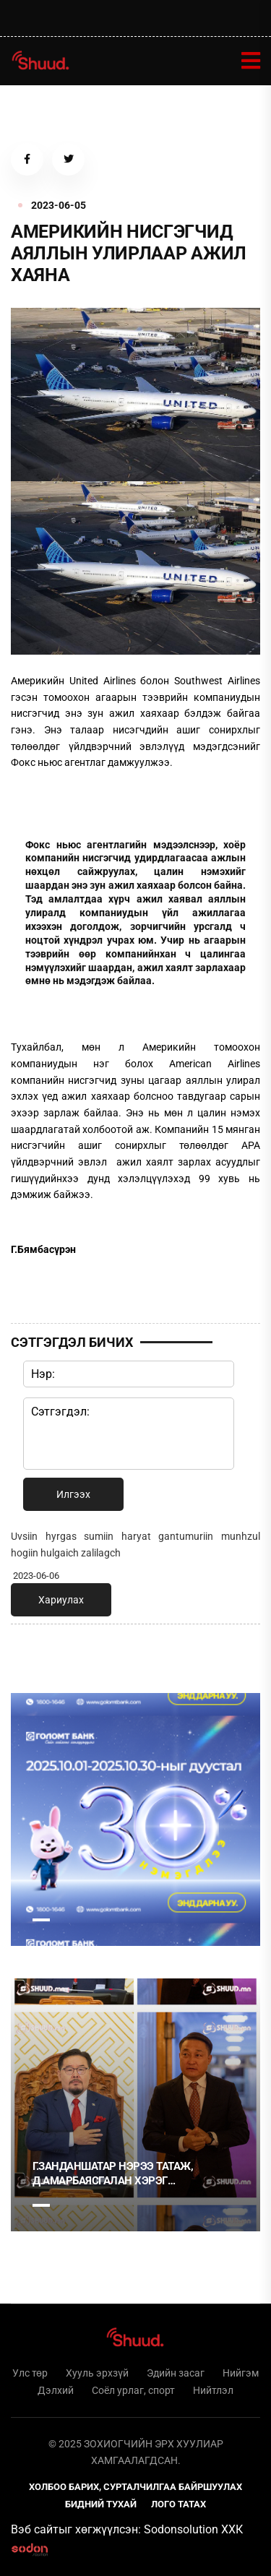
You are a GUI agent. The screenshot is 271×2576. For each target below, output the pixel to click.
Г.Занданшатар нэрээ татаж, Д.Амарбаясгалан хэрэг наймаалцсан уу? (113, 2174)
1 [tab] (41, 1919)
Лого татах (178, 2504)
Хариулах (61, 1600)
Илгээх (73, 1494)
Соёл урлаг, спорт (133, 2390)
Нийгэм (241, 2373)
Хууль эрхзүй (97, 2373)
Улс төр (30, 2373)
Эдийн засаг (176, 2373)
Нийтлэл (213, 2390)
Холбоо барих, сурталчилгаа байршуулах (135, 2486)
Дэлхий (56, 2390)
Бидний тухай (101, 2504)
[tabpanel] (135, 1819)
